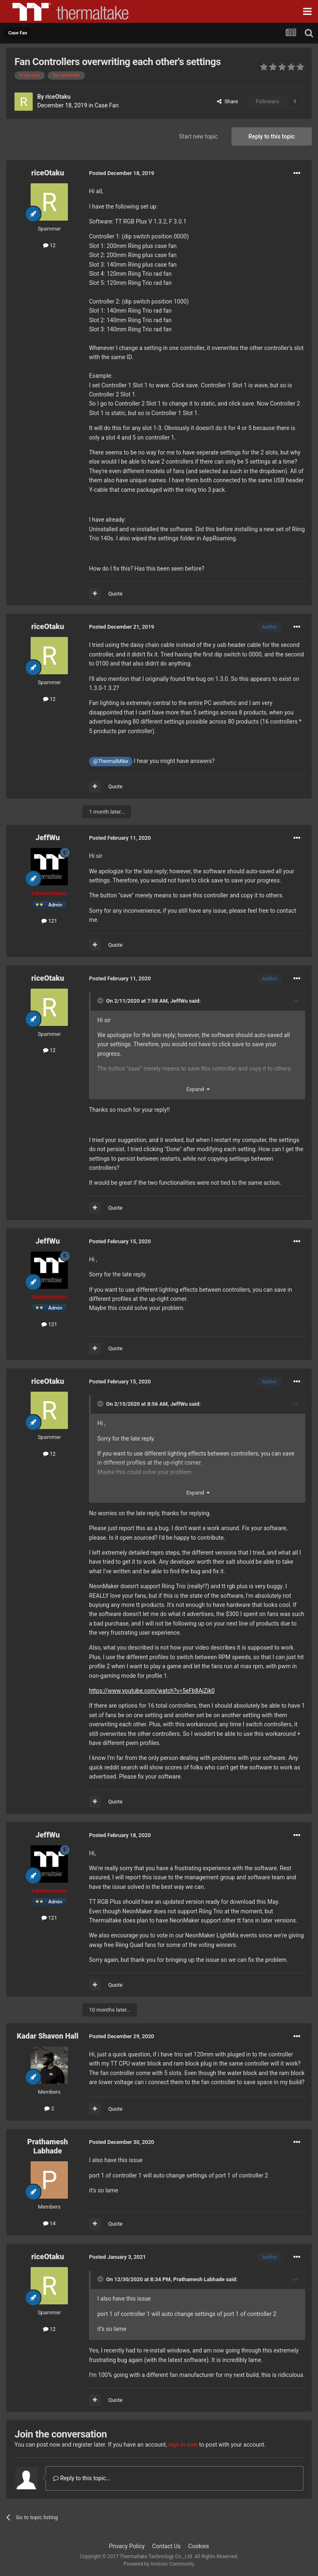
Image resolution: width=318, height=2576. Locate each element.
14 (49, 2223)
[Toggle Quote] (101, 1000)
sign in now (183, 2444)
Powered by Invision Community (159, 2564)
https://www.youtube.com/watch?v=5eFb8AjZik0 (151, 1690)
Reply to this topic (271, 136)
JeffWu (48, 837)
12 (49, 245)
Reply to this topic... (82, 2478)
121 (49, 921)
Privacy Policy (127, 2546)
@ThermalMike (110, 761)
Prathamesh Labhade (47, 2146)
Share (227, 101)
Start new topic (198, 136)
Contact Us (166, 2546)
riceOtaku (57, 96)
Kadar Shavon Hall (48, 2036)
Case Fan (107, 105)
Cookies (198, 2546)
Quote (115, 594)
